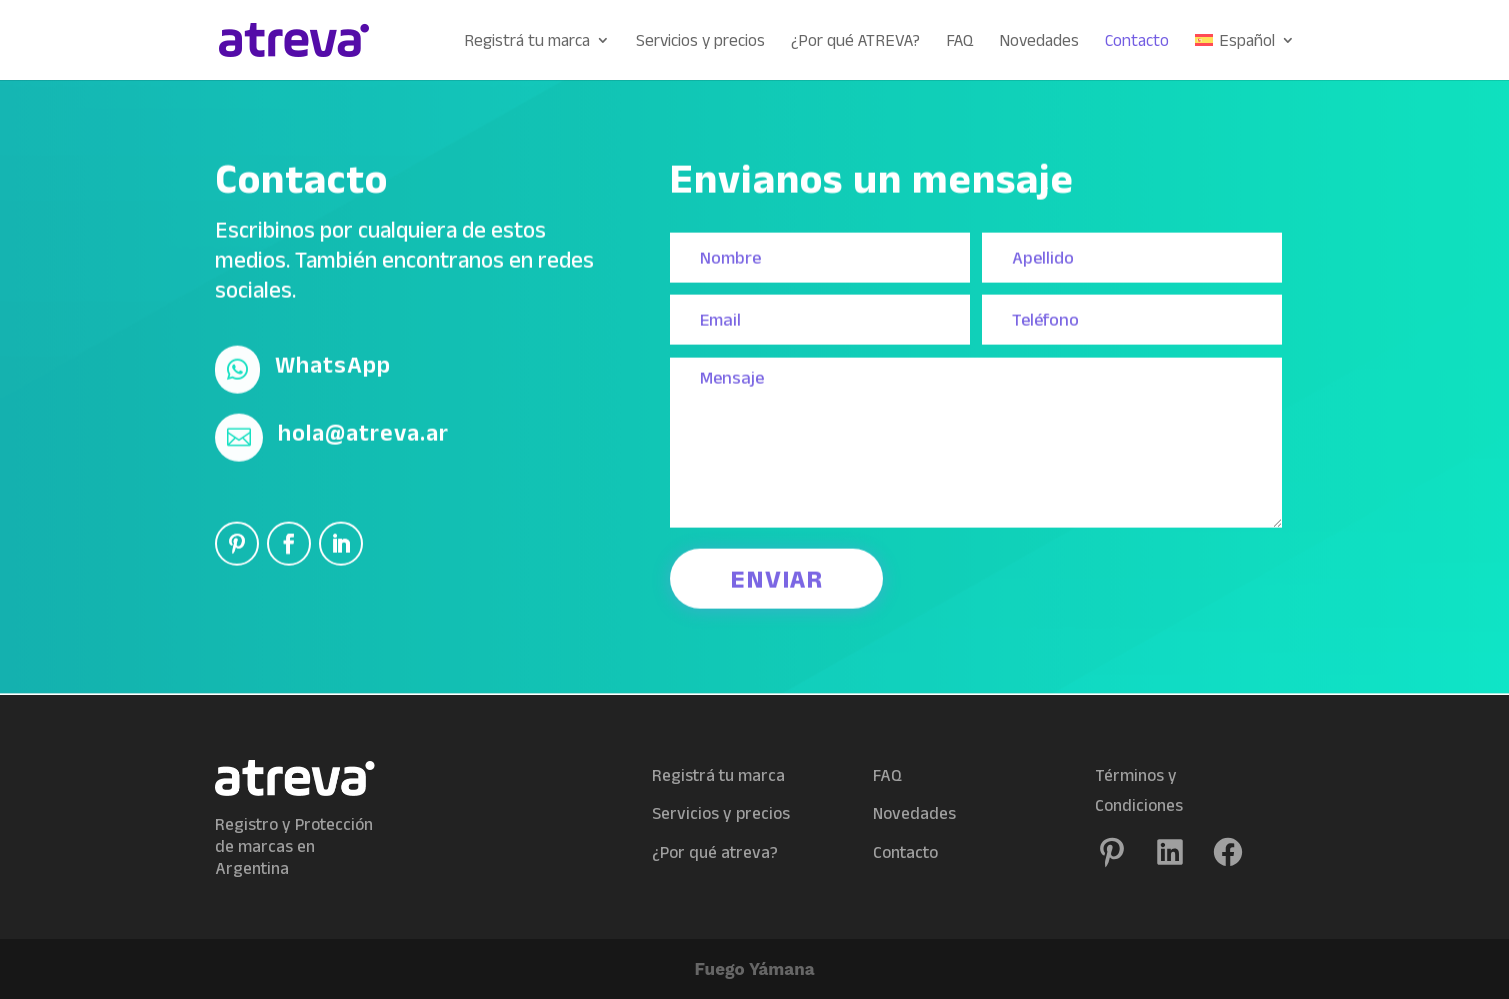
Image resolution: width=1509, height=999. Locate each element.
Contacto (1137, 41)
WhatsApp (333, 358)
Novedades (1039, 41)
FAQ (959, 41)
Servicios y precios (700, 41)
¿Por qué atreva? (715, 852)
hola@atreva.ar (363, 426)
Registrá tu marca (527, 41)
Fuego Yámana (754, 969)
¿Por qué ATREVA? (855, 41)
